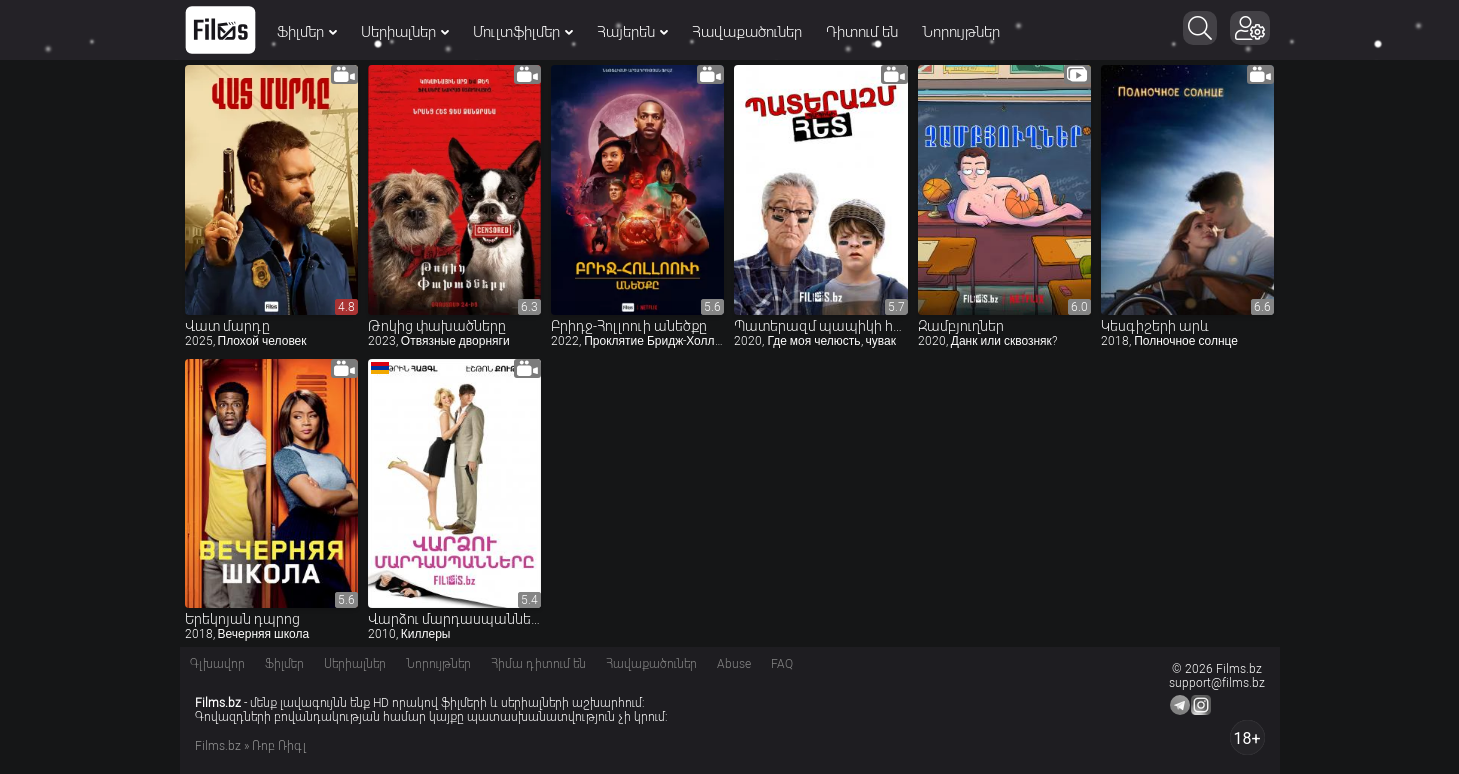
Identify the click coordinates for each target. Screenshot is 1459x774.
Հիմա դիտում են (538, 664)
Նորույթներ (961, 32)
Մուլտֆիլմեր (523, 32)
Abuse (734, 664)
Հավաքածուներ (747, 32)
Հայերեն (632, 32)
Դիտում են (862, 32)
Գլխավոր (217, 664)
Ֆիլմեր (307, 32)
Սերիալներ (405, 32)
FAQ (782, 664)
